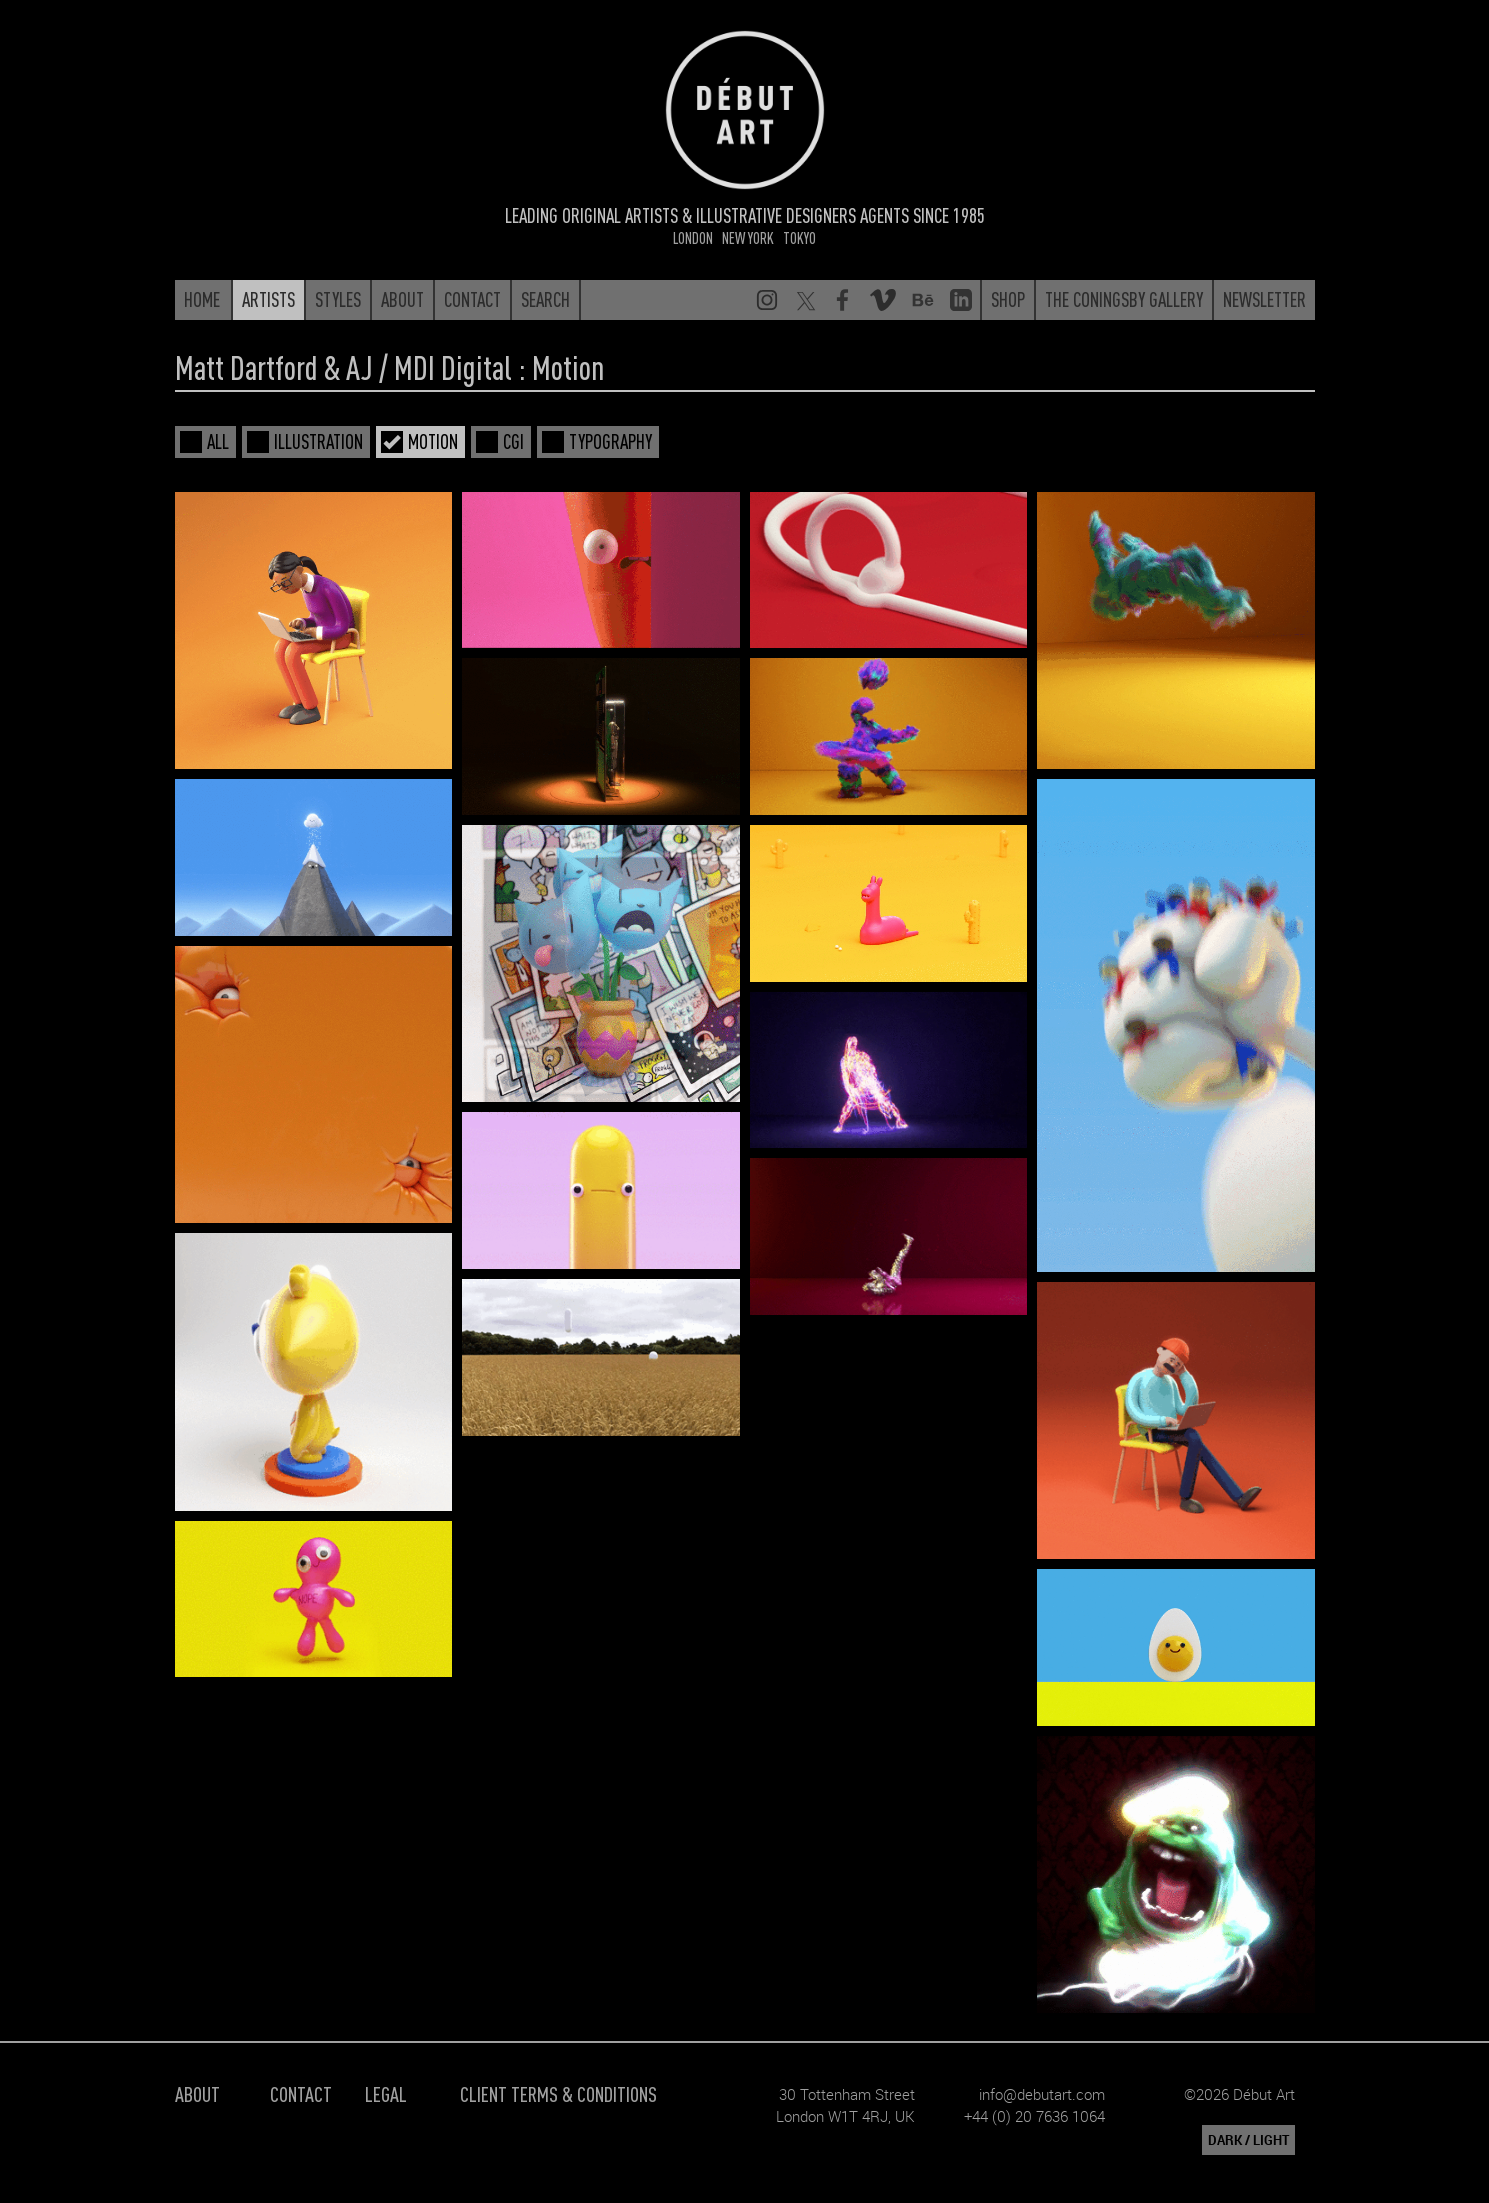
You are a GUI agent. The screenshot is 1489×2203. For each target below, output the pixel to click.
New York (748, 237)
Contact (301, 2093)
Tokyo (799, 237)
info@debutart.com (1042, 2094)
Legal (386, 2093)
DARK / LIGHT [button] (1248, 2140)
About (197, 2093)
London (693, 237)
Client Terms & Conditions (558, 2093)
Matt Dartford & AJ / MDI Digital (343, 367)
